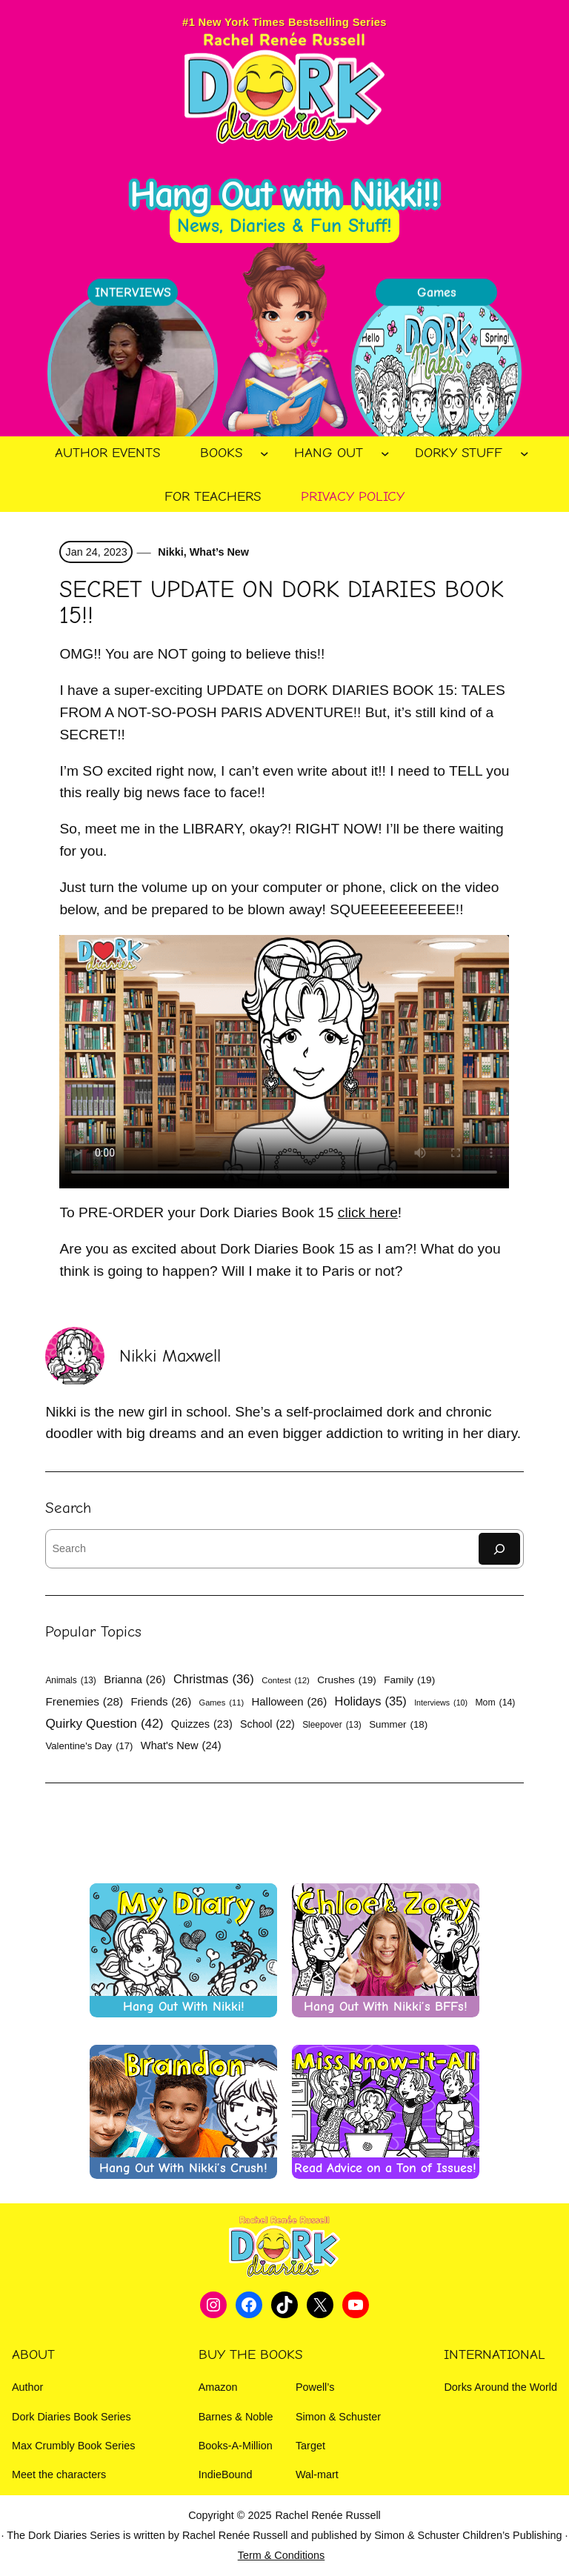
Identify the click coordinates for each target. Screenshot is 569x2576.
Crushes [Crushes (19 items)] (346, 1680)
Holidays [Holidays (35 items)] (371, 1701)
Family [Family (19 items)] (409, 1680)
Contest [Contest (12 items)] (286, 1681)
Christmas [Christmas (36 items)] (213, 1679)
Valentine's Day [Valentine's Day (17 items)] (89, 1746)
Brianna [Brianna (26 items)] (134, 1679)
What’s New (219, 552)
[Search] (499, 1549)
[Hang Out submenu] (385, 453)
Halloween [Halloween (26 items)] (289, 1701)
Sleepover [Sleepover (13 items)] (332, 1724)
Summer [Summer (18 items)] (398, 1725)
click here (368, 1212)
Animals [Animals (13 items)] (70, 1680)
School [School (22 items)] (267, 1724)
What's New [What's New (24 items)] (181, 1745)
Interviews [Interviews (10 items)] (440, 1703)
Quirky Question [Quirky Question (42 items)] (104, 1724)
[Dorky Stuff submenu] (524, 453)
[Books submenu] (264, 453)
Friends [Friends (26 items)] (160, 1701)
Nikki (169, 552)
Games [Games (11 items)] (221, 1703)
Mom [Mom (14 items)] (495, 1703)
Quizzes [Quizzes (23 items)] (202, 1724)
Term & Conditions (281, 2555)
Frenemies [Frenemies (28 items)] (84, 1702)
